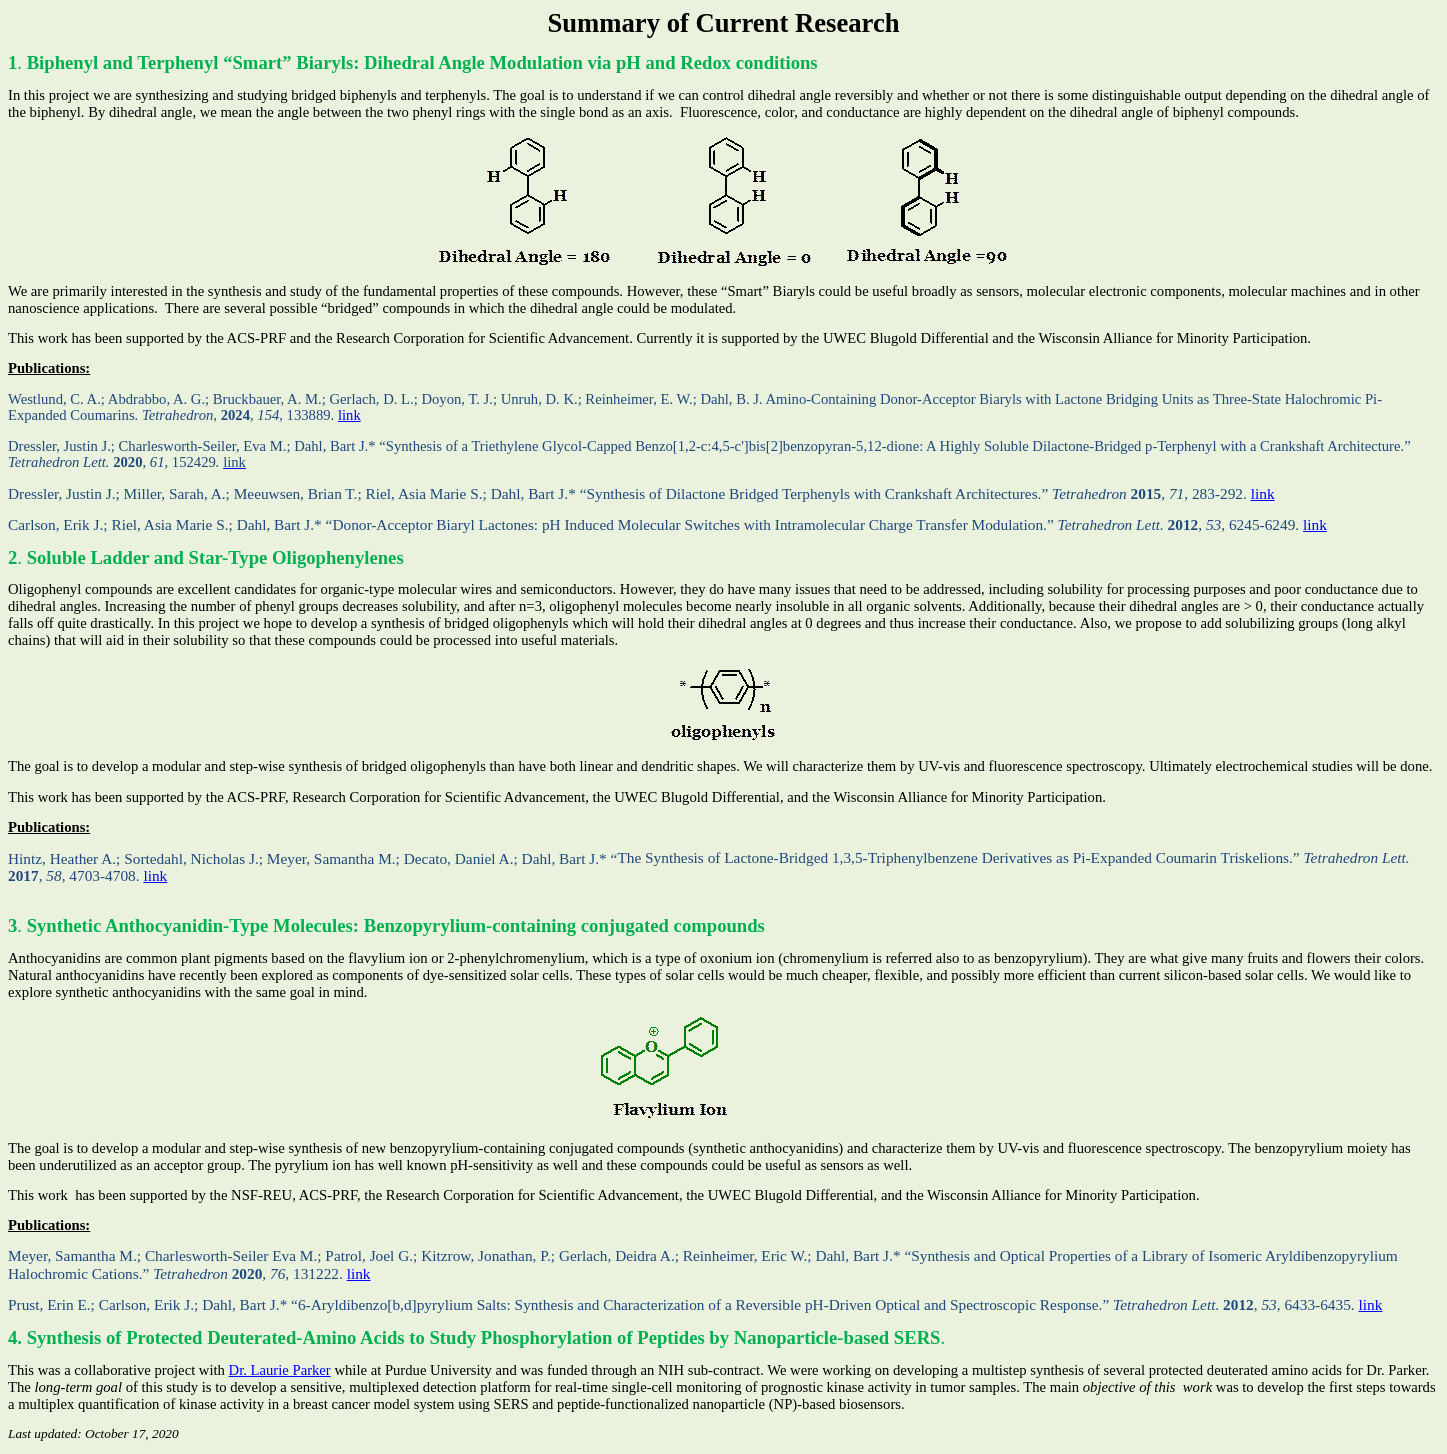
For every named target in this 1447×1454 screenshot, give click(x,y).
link (349, 415)
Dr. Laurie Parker (280, 1370)
